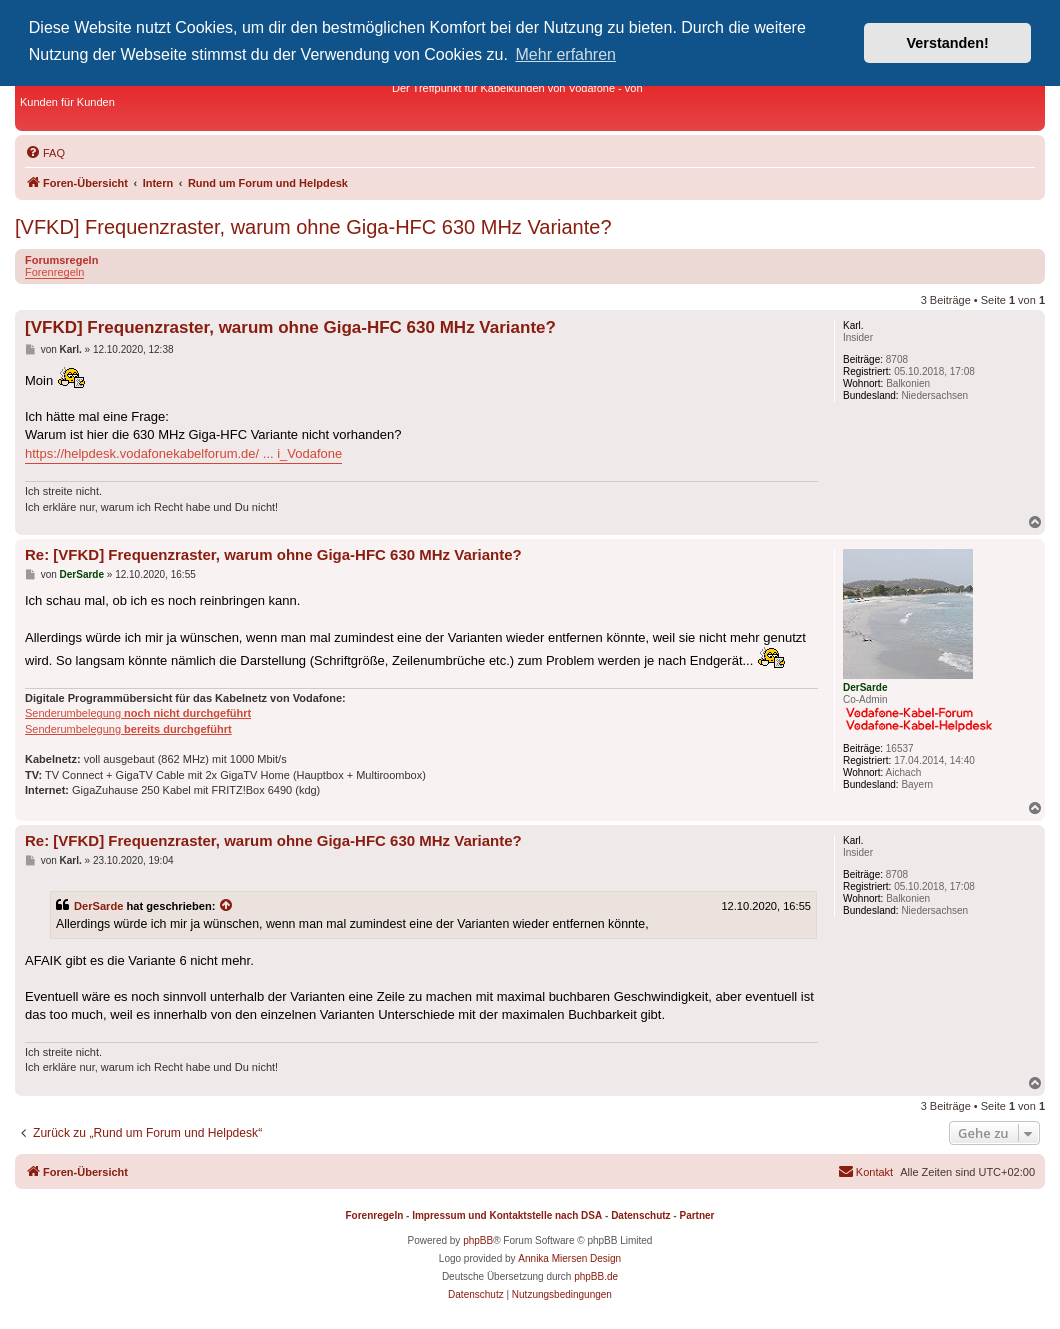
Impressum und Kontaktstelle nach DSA (507, 1215)
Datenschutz (640, 1215)
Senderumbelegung (138, 713)
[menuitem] (45, 153)
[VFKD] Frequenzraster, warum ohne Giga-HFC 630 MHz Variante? (313, 227)
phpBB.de (596, 1276)
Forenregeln (54, 272)
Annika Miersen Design (569, 1258)
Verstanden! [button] (948, 43)
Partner (696, 1215)
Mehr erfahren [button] (566, 54)
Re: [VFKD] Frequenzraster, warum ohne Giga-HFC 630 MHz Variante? (273, 554)
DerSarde (98, 906)
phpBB (478, 1240)
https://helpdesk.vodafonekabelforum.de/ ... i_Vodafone (183, 453)
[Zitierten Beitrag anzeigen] (227, 906)
